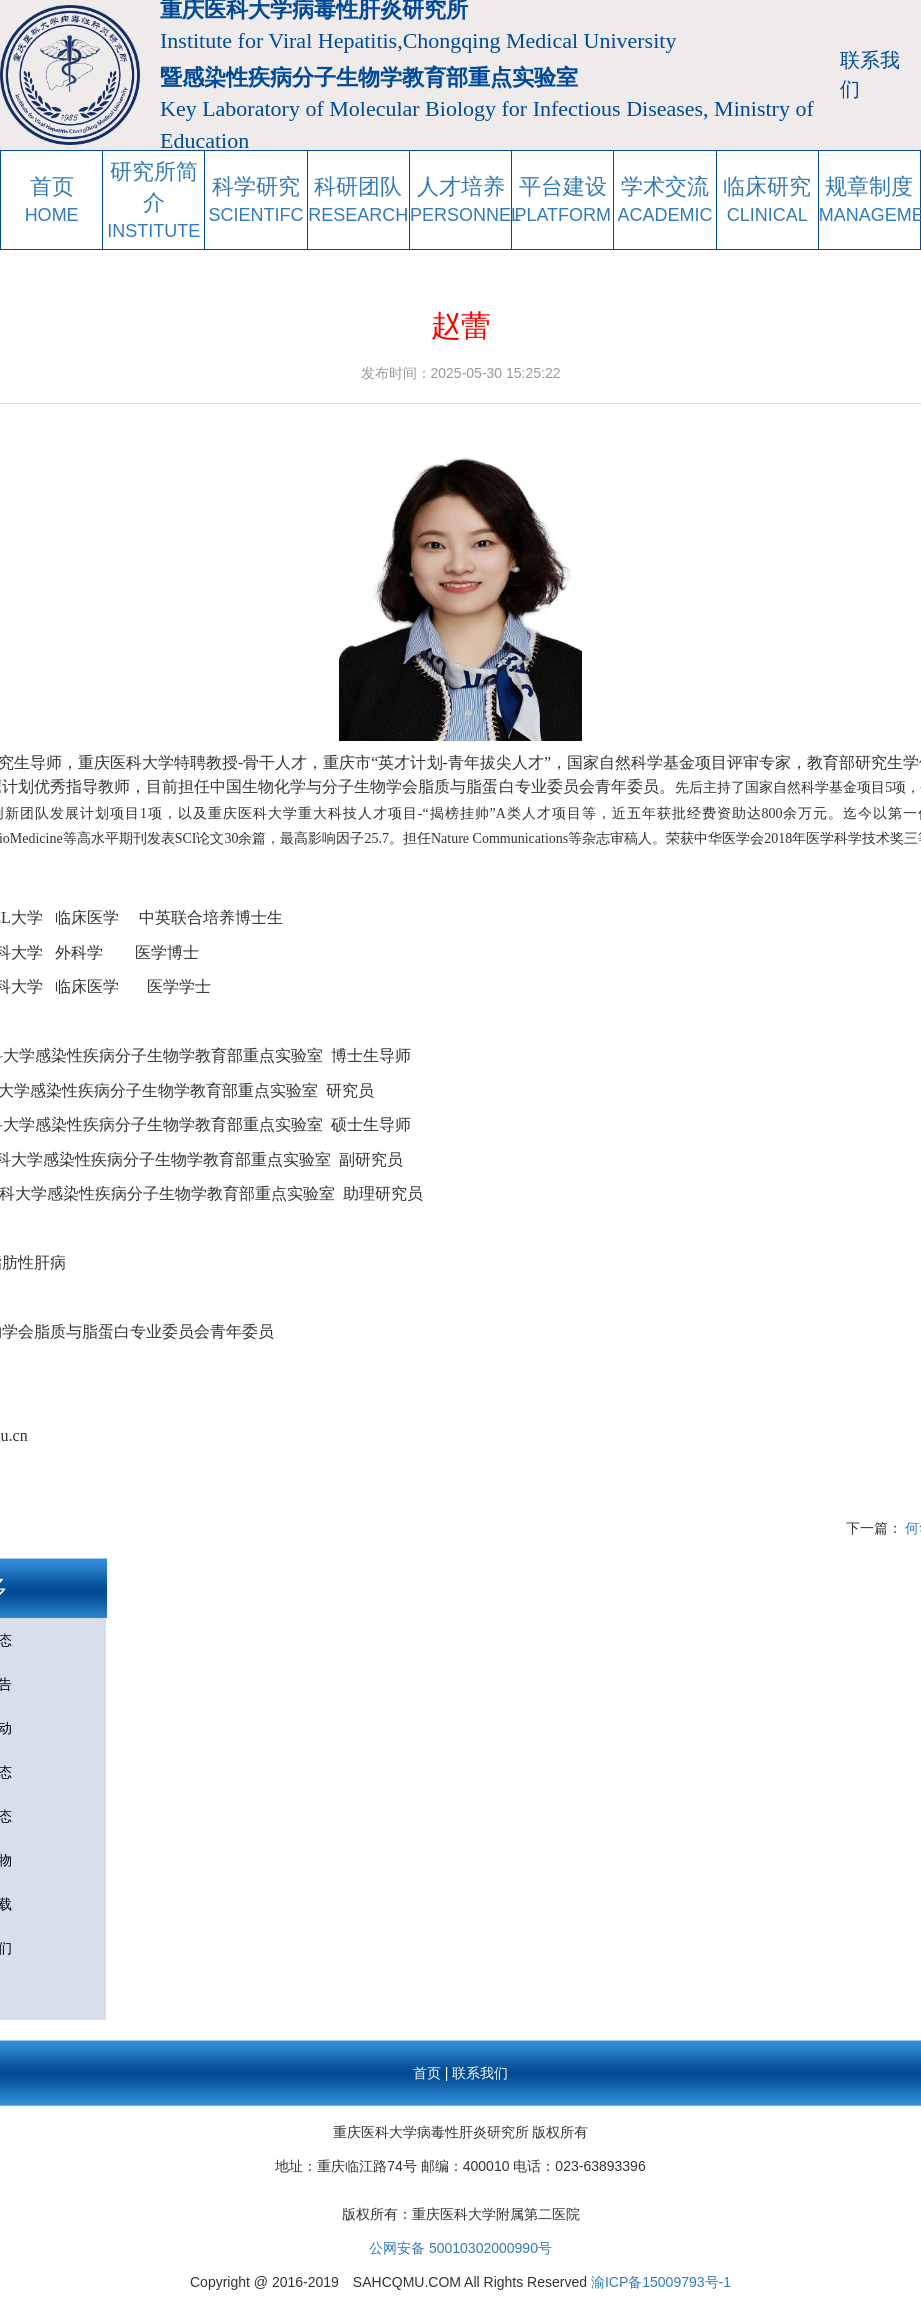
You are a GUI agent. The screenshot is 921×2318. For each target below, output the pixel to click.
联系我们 (870, 74)
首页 (427, 2073)
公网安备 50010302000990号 (460, 2248)
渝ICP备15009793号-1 (661, 2282)
